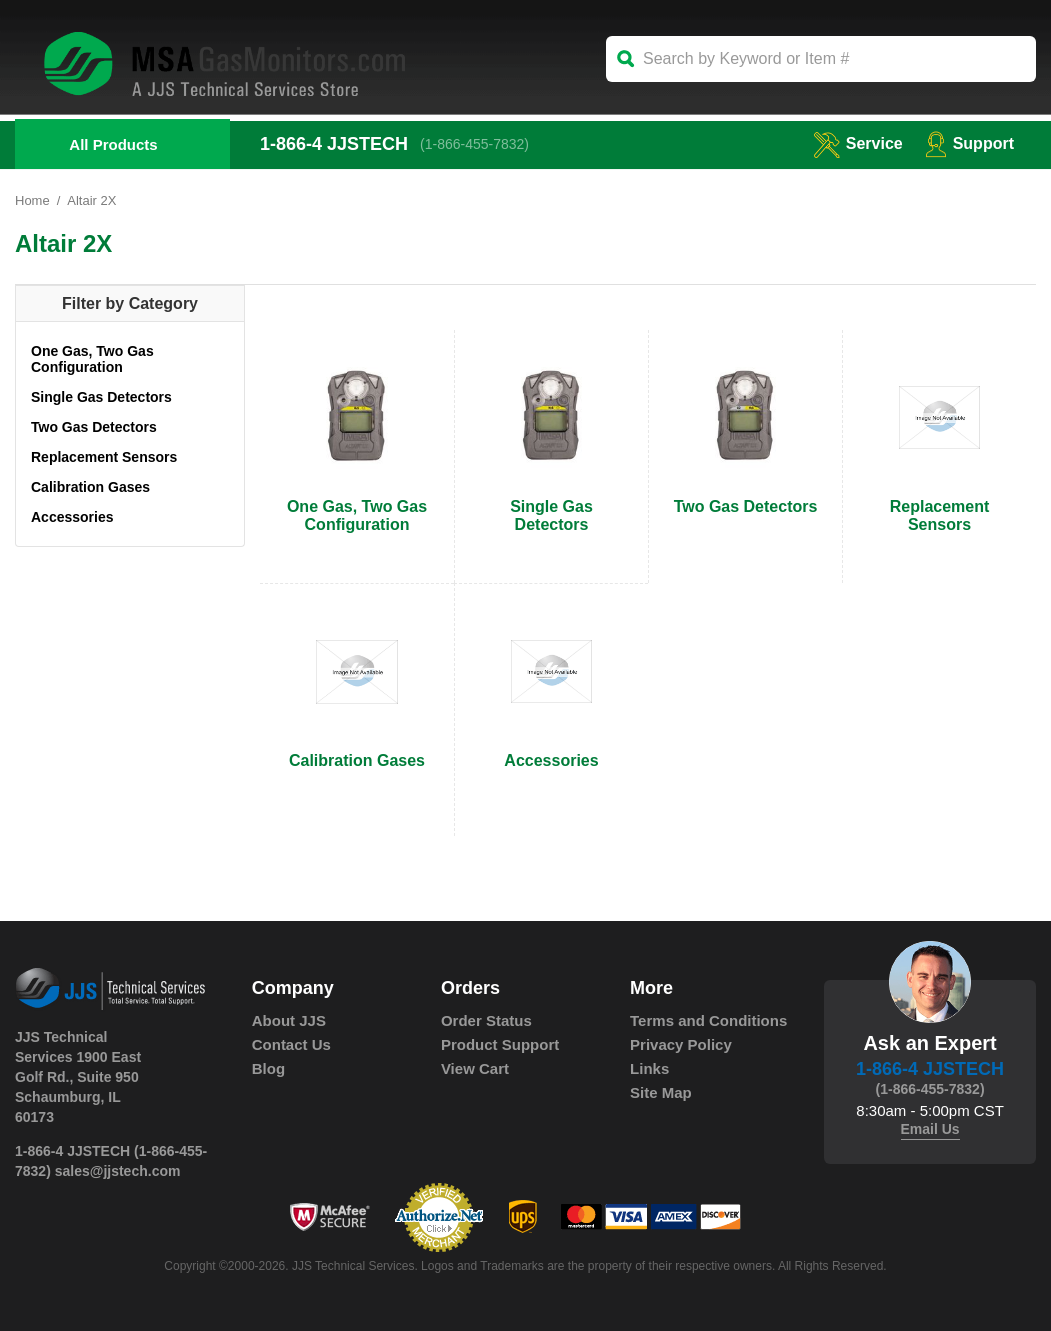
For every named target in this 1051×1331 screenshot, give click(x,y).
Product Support (500, 1044)
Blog (268, 1068)
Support (969, 143)
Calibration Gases (90, 487)
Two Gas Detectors (94, 427)
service (858, 143)
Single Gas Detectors (101, 397)
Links (649, 1068)
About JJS (289, 1020)
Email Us (930, 1129)
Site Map (661, 1092)
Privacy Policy (681, 1044)
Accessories (72, 517)
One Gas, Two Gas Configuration (92, 359)
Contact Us (291, 1044)
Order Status (486, 1020)
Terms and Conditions (708, 1020)
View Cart (475, 1068)
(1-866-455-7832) (474, 144)
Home (32, 200)
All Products (113, 144)
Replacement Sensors (104, 457)
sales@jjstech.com (118, 1171)
